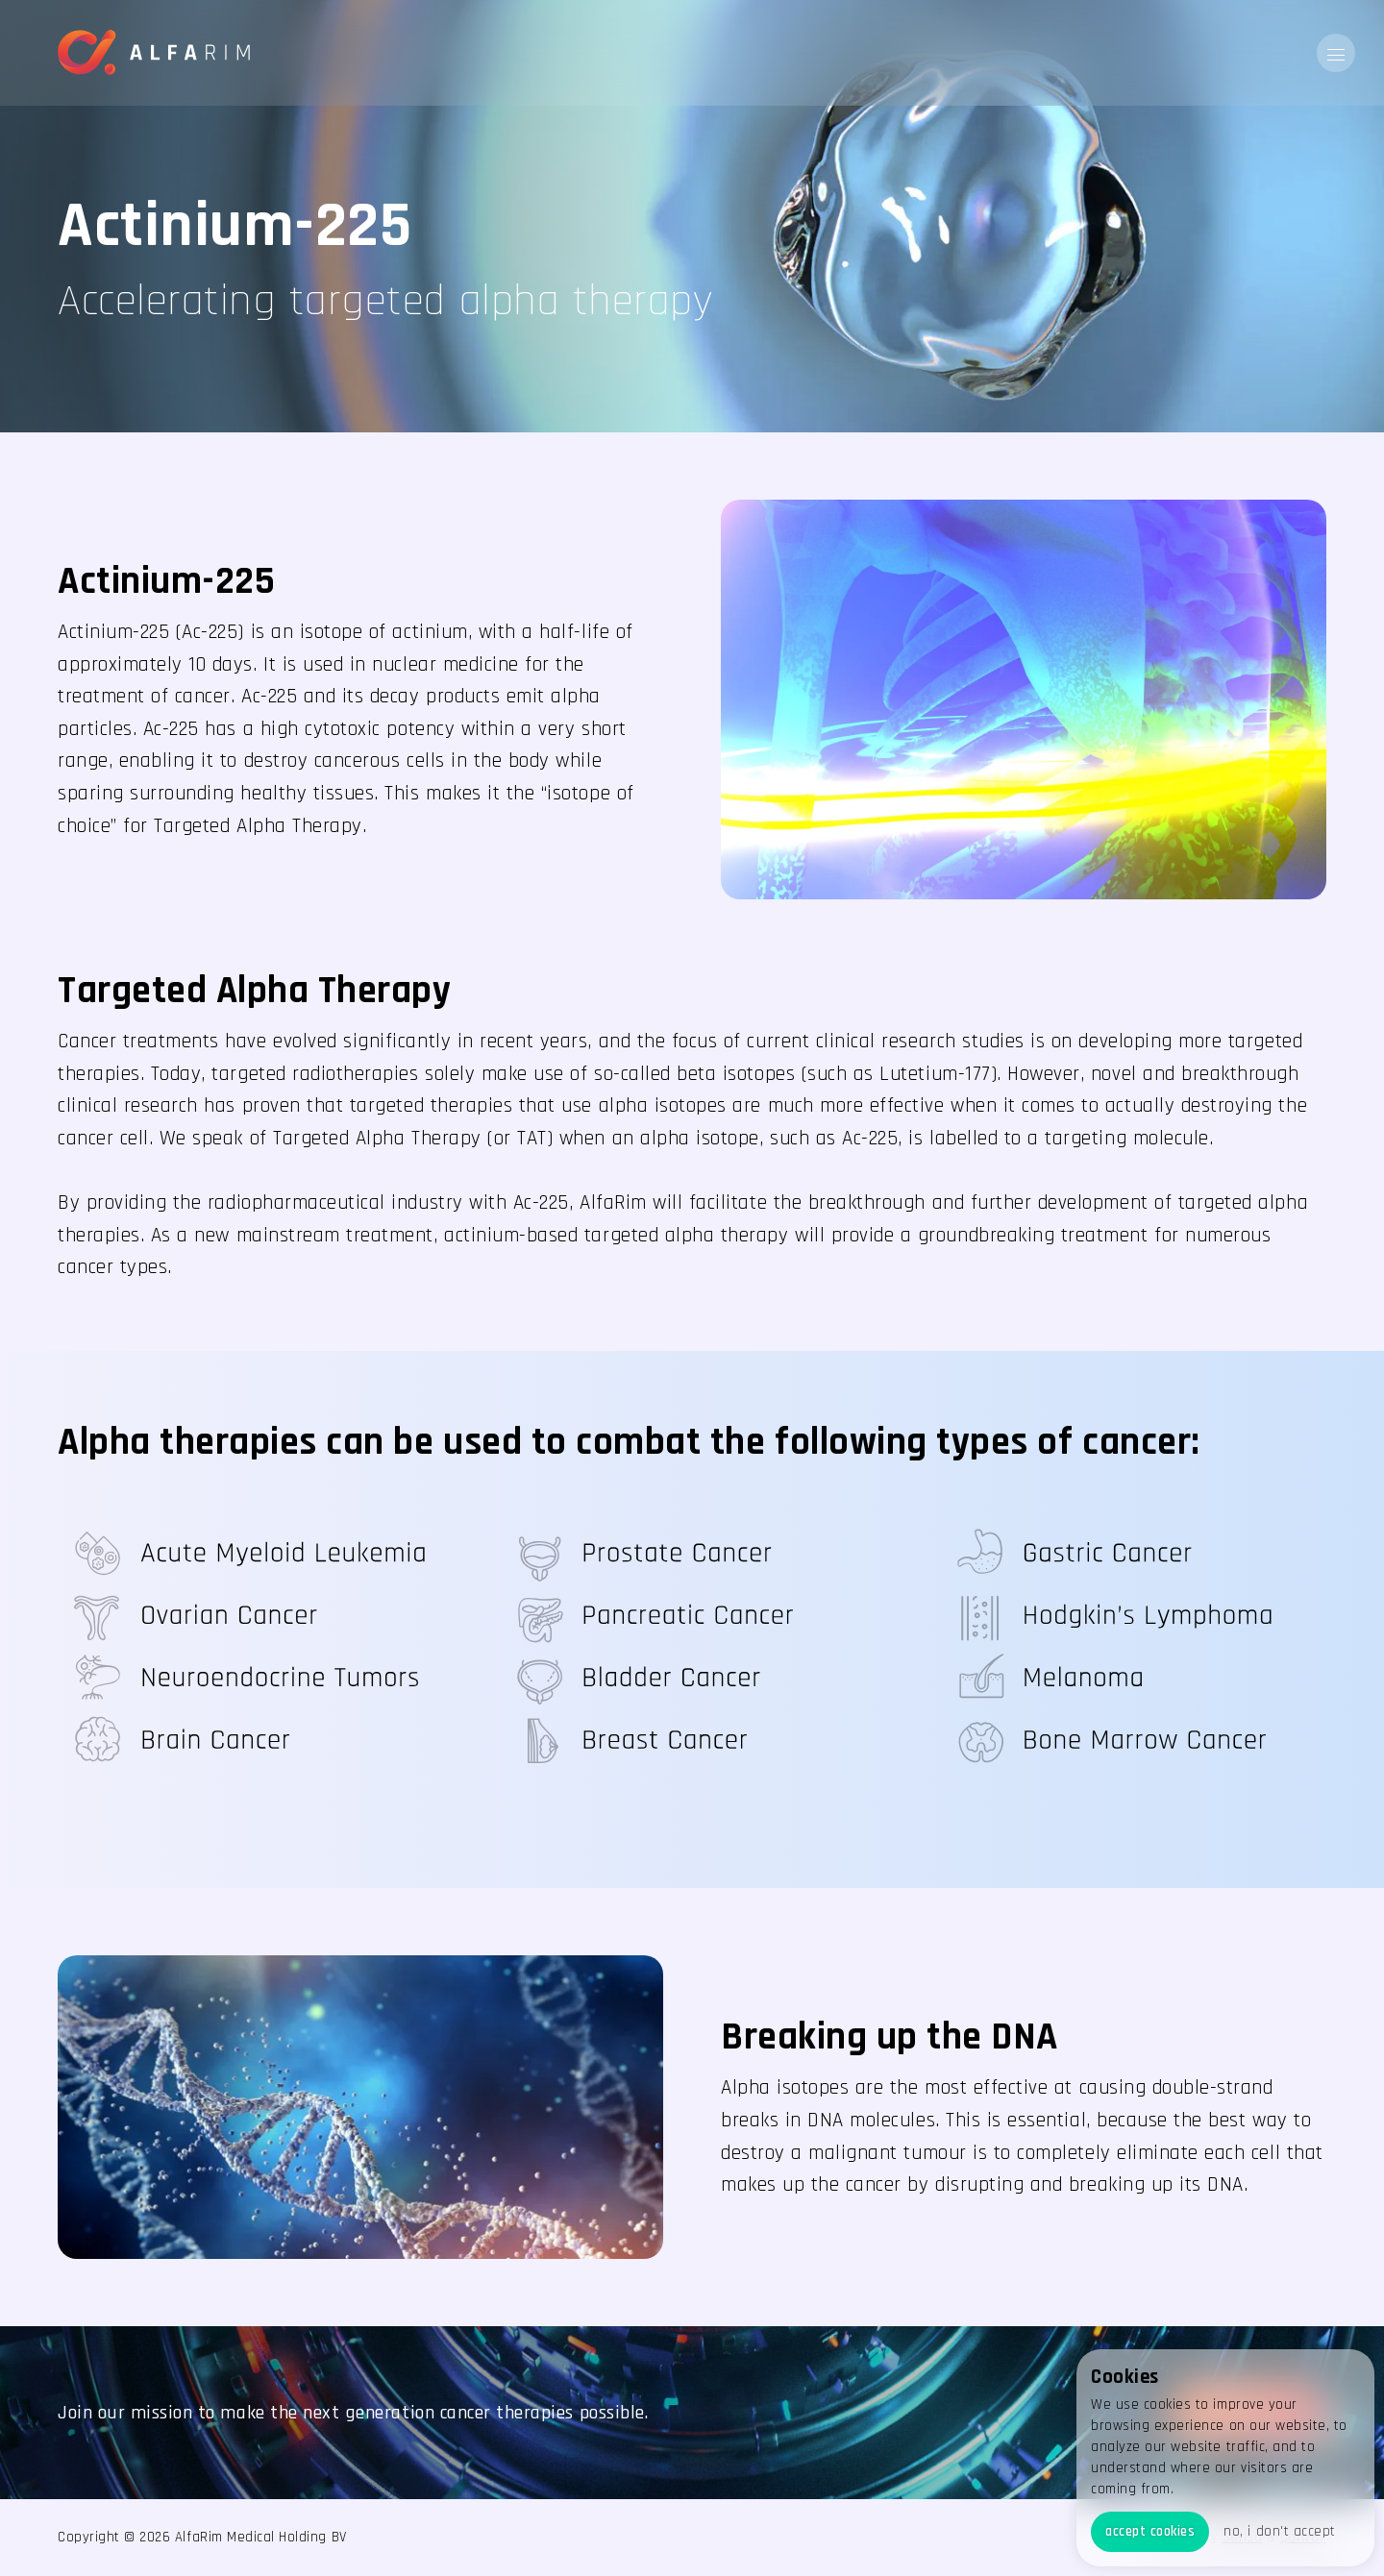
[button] (1336, 53)
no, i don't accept (1279, 2531)
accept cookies (1150, 2531)
